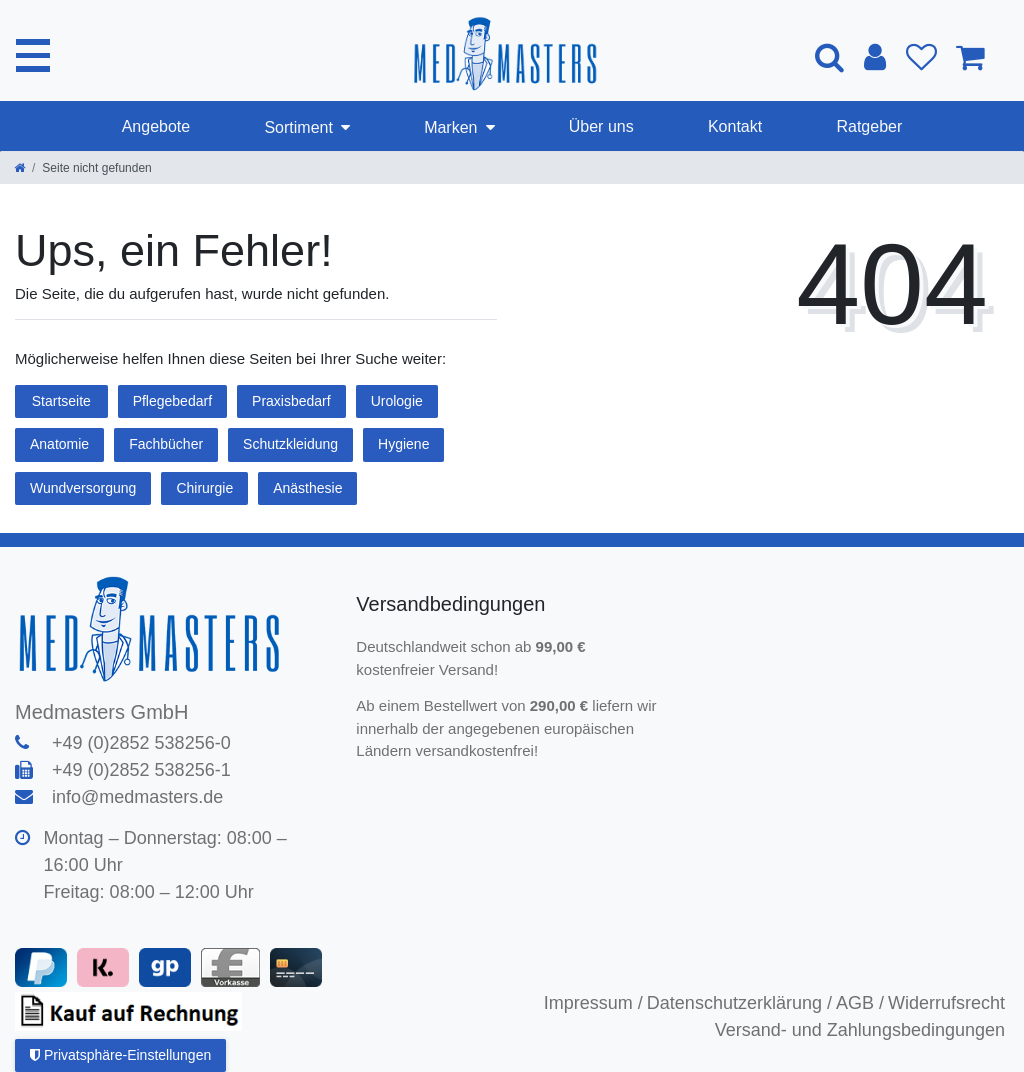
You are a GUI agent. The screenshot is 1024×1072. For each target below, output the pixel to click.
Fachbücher (166, 444)
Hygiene (403, 444)
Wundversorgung (83, 488)
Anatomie (59, 444)
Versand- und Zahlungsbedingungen (860, 1030)
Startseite (61, 401)
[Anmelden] (874, 57)
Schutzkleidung (290, 444)
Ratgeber (869, 126)
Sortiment (298, 127)
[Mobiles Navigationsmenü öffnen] (33, 55)
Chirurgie (204, 488)
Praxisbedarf (291, 401)
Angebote (156, 126)
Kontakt (735, 126)
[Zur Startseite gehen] (19, 168)
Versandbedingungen (453, 604)
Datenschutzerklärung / (739, 1003)
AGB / (860, 1003)
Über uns (601, 126)
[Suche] (828, 56)
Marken (450, 127)
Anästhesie (307, 488)
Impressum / (593, 1003)
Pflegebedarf (172, 401)
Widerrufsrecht (946, 1003)
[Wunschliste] (920, 57)
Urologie (397, 401)
